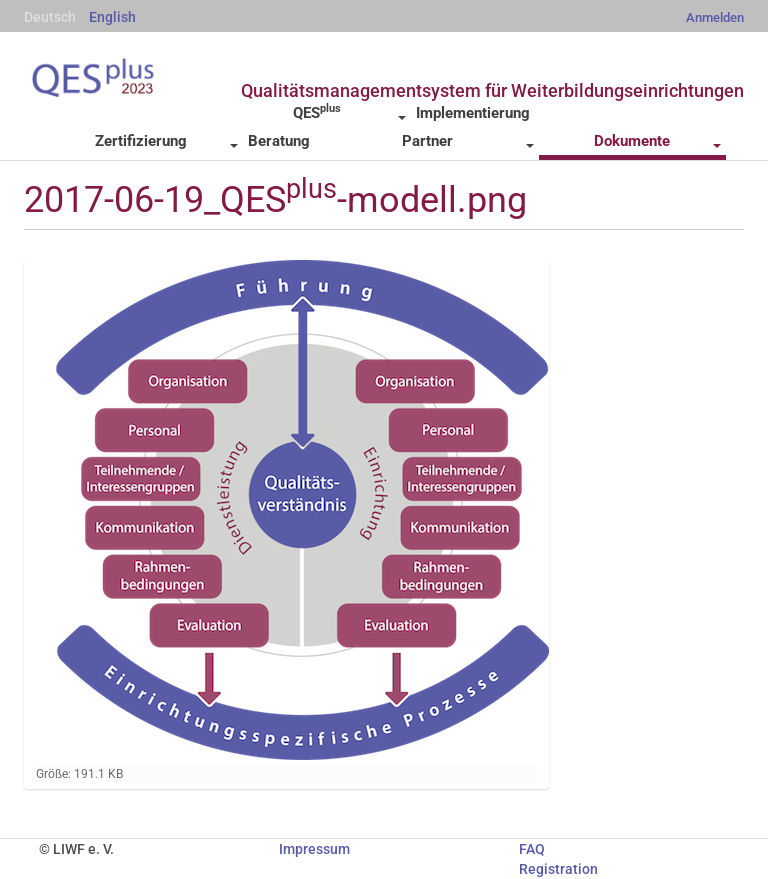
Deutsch (50, 17)
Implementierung (473, 113)
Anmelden (715, 17)
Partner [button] (468, 141)
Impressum (314, 849)
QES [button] (349, 112)
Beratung (279, 141)
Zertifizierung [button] (166, 141)
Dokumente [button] (657, 141)
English (112, 17)
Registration (558, 869)
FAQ (532, 849)
